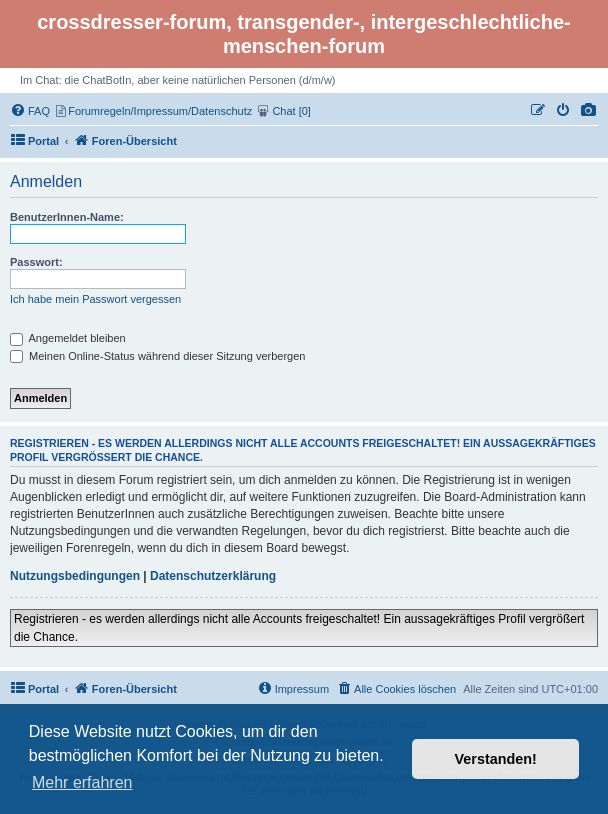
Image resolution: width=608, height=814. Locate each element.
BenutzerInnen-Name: (67, 217)
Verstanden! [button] (496, 759)
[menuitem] (589, 111)
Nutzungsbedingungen (75, 576)
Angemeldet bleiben (68, 338)
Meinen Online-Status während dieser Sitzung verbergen (157, 356)
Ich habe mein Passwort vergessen (95, 299)
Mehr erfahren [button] (82, 782)
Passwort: (36, 262)
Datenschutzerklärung (213, 576)
